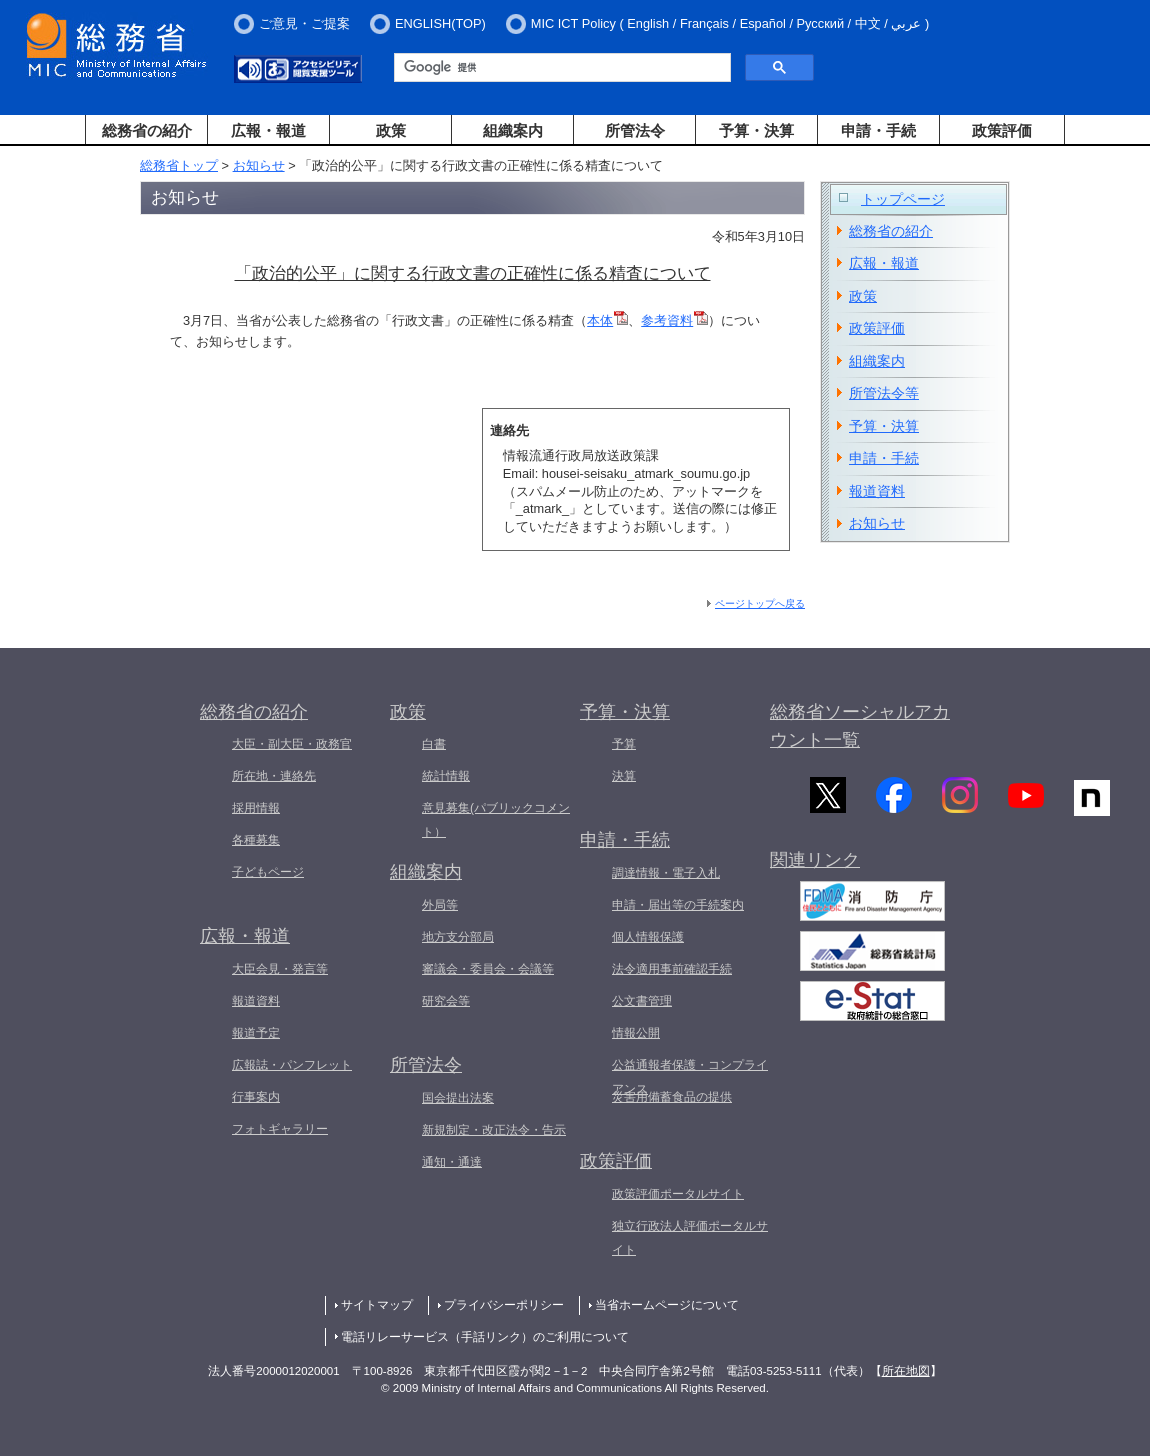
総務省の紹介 (147, 130)
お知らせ (259, 165)
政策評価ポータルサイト (678, 1194)
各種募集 (256, 840)
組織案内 (513, 130)
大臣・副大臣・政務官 (292, 744)
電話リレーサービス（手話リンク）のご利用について (485, 1337)
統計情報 (446, 776)
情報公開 (636, 1033)
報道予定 (256, 1033)
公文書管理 (642, 1001)
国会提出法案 (458, 1098)
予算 (624, 744)
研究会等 (446, 1001)
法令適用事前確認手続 (672, 969)
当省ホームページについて (667, 1305)
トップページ (903, 199)
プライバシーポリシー (504, 1305)
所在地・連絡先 (274, 776)
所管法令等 (884, 393)
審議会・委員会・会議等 (488, 969)
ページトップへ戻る (760, 603)
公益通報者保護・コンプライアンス (690, 1077)
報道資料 (877, 491)
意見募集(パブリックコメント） (496, 820)
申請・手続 (878, 130)
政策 (391, 130)
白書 (434, 744)
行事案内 (256, 1097)
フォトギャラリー (280, 1129)
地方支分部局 (458, 937)
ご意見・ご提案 (304, 23)
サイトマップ (377, 1305)
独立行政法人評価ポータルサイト (690, 1238)
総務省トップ (179, 165)
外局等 (440, 905)
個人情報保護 (648, 937)
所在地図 (906, 1371)
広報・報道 (268, 130)
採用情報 (256, 808)
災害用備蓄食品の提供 (672, 1097)
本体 (607, 320)
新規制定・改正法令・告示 (494, 1130)
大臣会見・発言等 (280, 969)
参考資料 (674, 320)
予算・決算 (756, 130)
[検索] (560, 68)
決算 (624, 776)
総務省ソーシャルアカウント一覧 (860, 726)
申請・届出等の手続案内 (678, 905)
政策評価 (1002, 130)
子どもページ (268, 872)
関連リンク (815, 867)
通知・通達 (452, 1162)
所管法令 (635, 130)
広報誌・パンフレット (292, 1065)
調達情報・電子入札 (666, 873)
